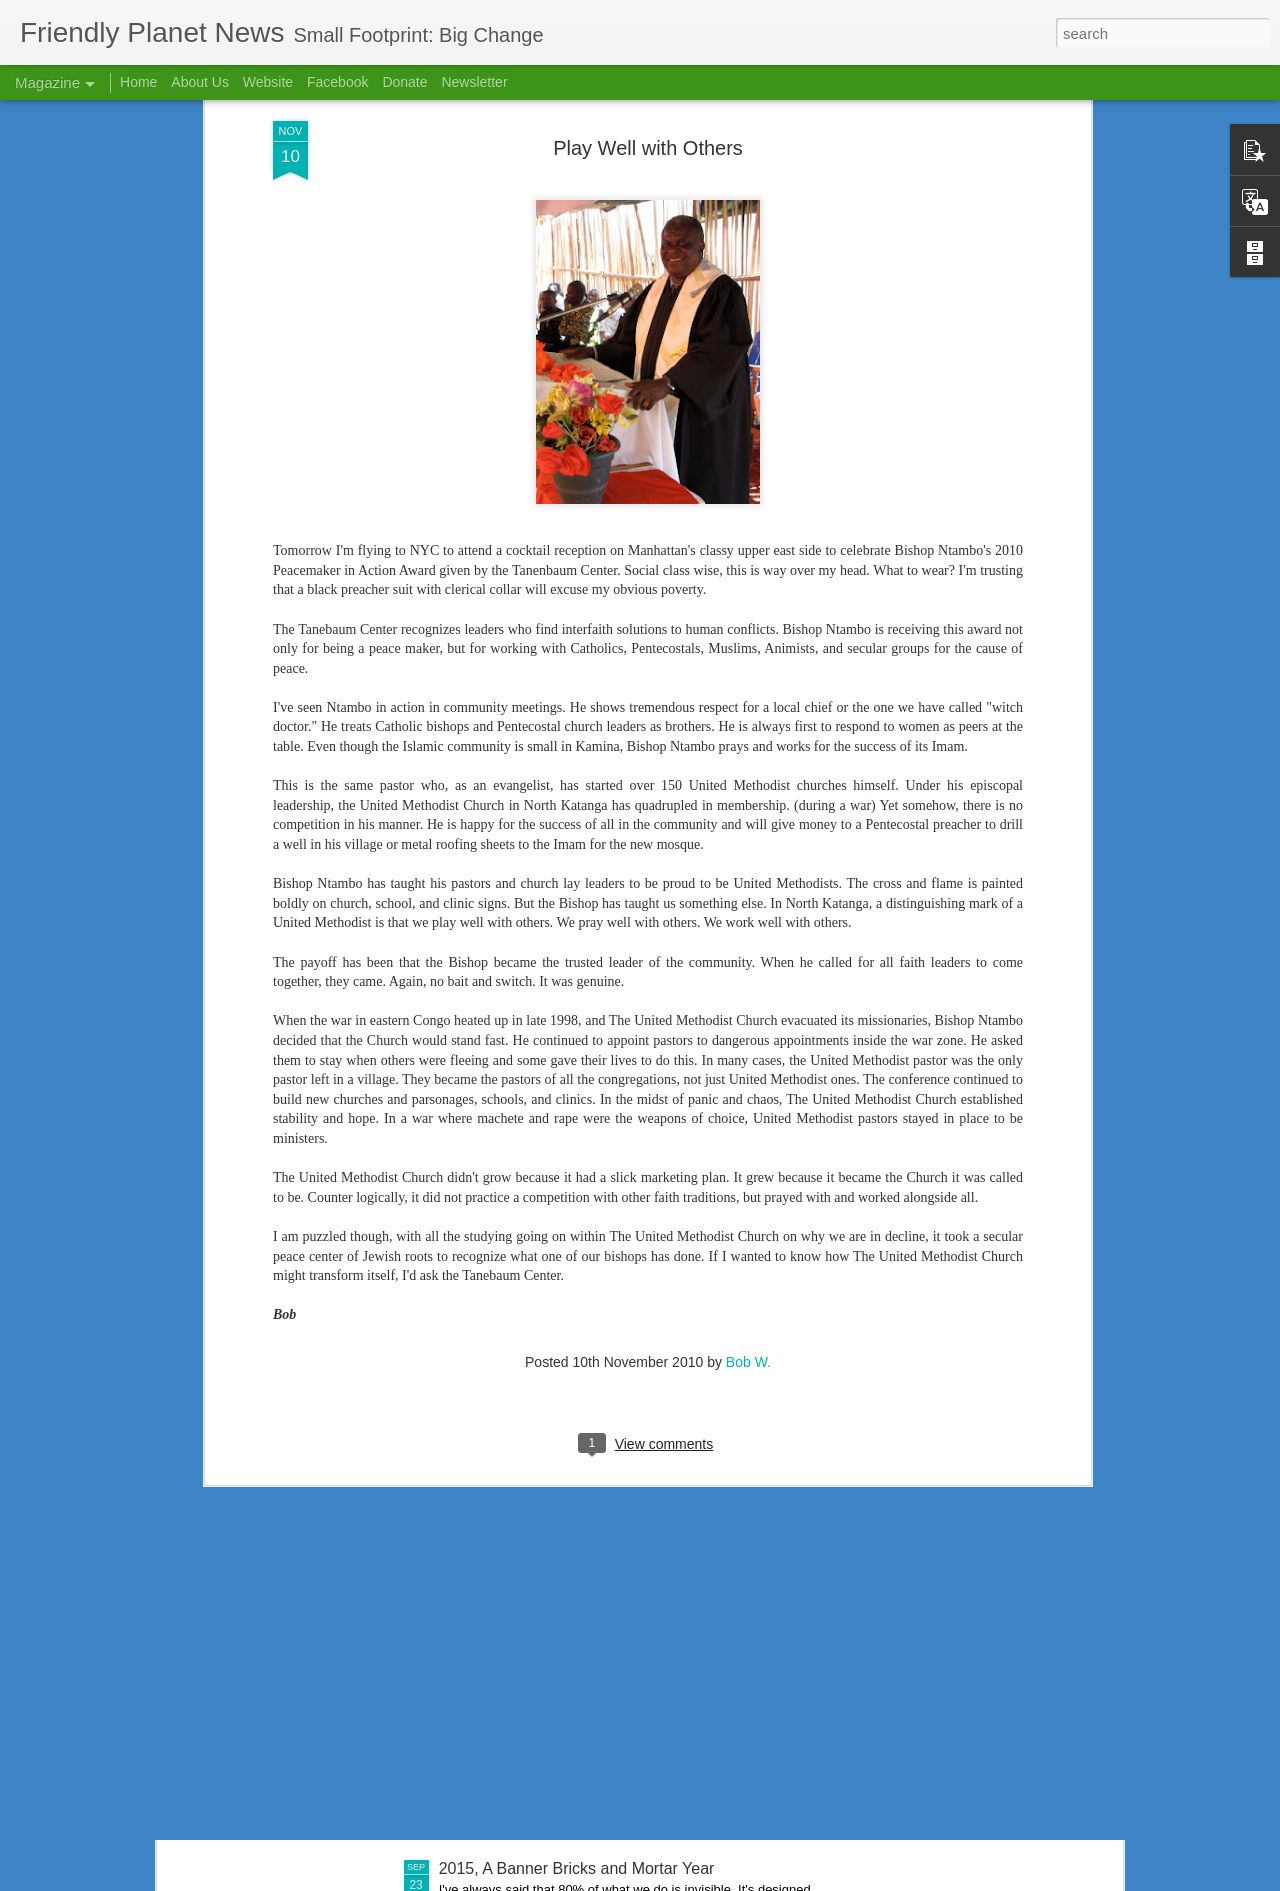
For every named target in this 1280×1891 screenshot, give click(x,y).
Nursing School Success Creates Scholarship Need (621, 1414)
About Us (200, 82)
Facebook (337, 82)
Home (138, 82)
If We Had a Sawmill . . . (524, 1641)
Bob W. (748, 1039)
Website (268, 82)
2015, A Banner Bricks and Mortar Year (577, 1868)
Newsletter (474, 82)
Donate (404, 82)
